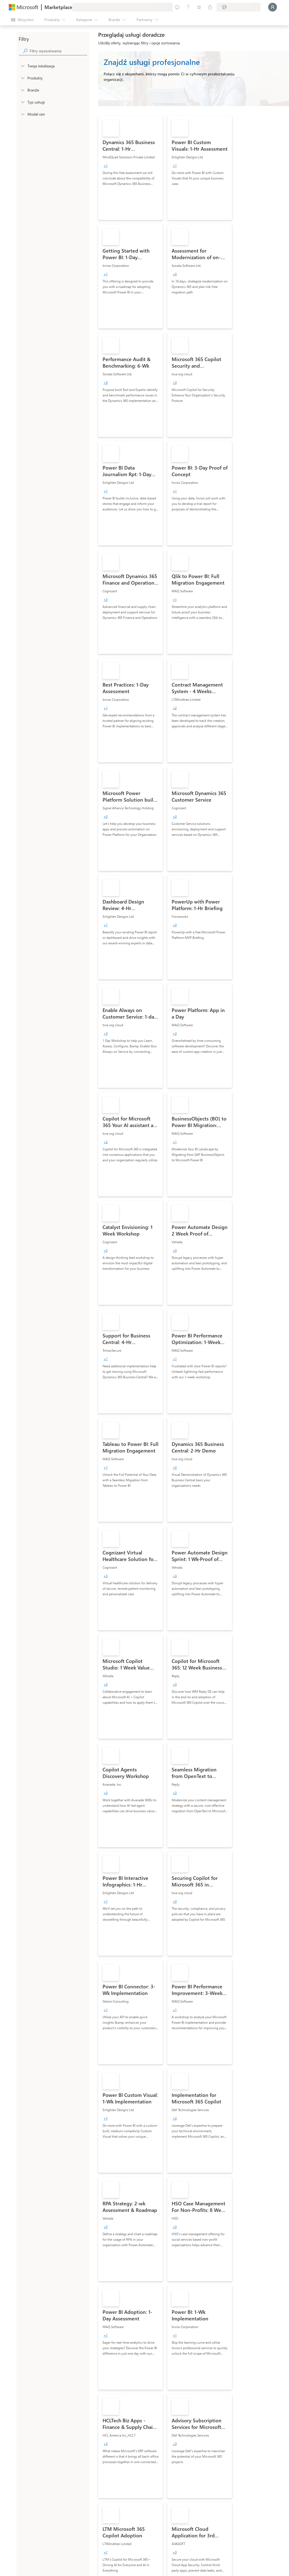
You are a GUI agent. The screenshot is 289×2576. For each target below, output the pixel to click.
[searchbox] (58, 51)
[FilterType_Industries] (22, 90)
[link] (130, 168)
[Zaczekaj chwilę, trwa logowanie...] (272, 7)
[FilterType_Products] (22, 78)
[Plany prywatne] (210, 7)
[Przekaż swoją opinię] (177, 7)
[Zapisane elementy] (199, 7)
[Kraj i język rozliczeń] (238, 7)
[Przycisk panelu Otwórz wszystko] (22, 19)
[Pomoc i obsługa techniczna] (188, 7)
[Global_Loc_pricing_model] (22, 114)
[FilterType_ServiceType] (22, 102)
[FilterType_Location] (22, 66)
